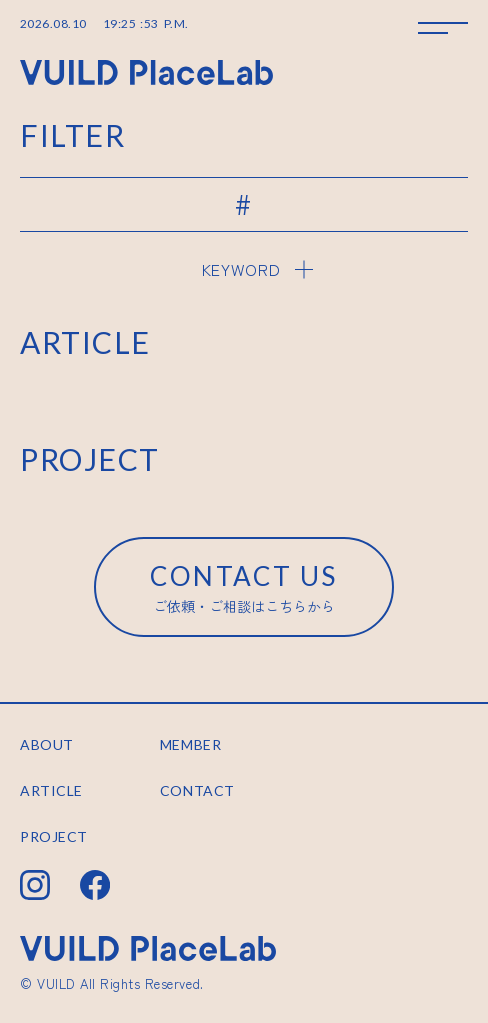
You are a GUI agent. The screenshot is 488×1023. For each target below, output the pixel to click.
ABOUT (47, 744)
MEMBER (190, 744)
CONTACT (197, 790)
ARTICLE (51, 790)
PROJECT (54, 836)
